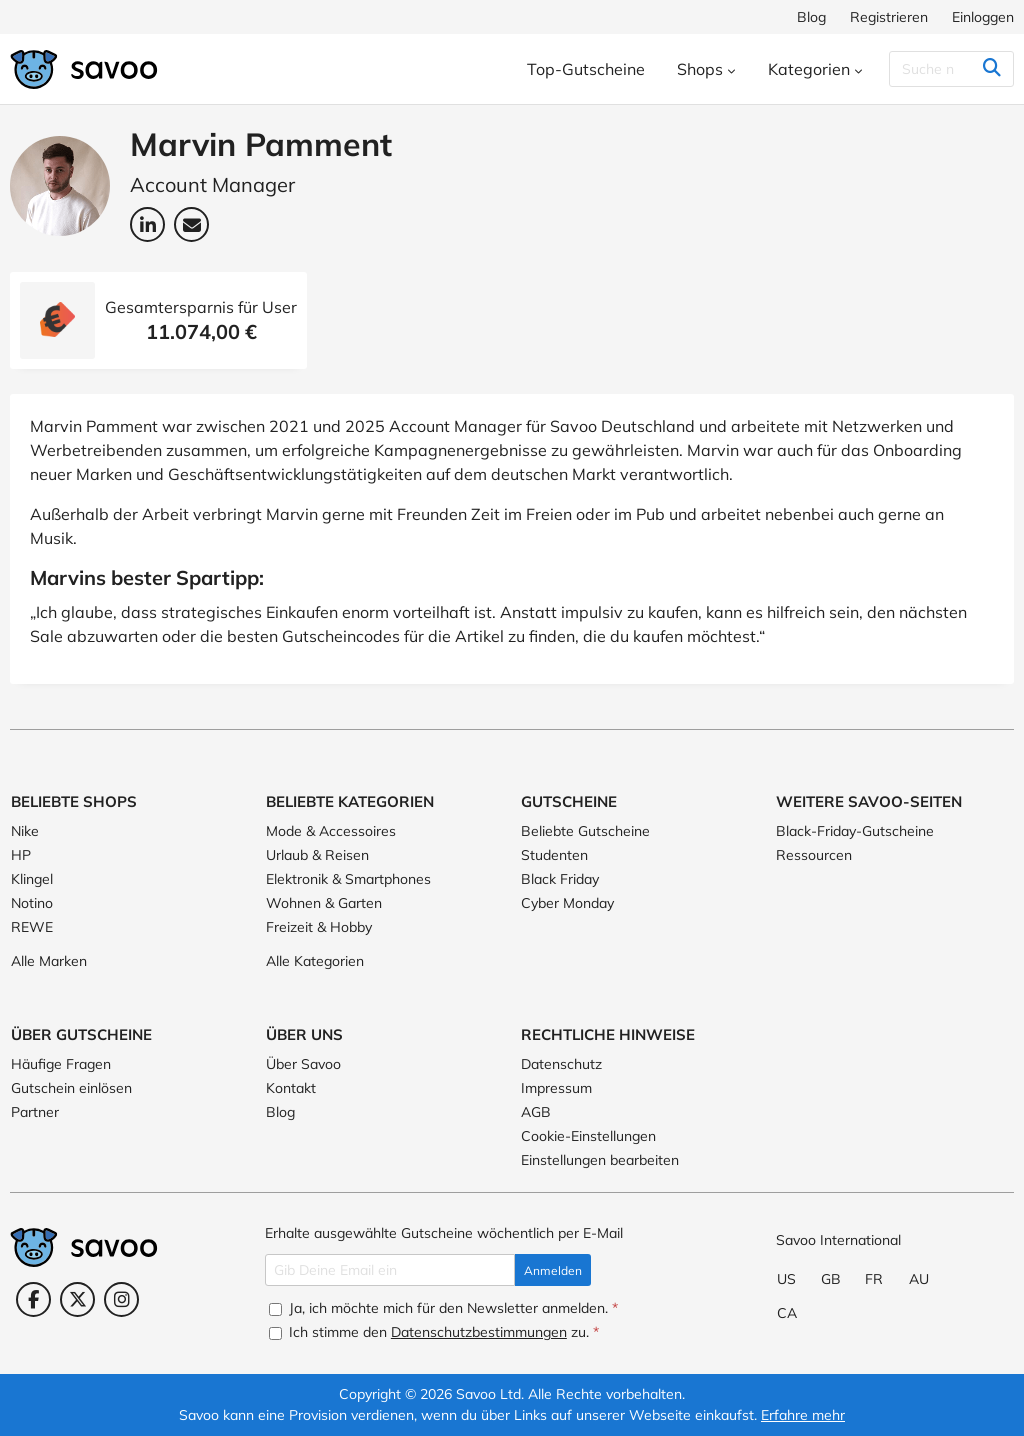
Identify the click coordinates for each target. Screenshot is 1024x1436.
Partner (35, 1112)
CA (787, 1313)
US (786, 1279)
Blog (811, 17)
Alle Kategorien (315, 961)
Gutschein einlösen (71, 1088)
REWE (32, 927)
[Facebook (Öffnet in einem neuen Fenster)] (33, 1299)
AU (919, 1279)
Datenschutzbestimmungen (479, 1332)
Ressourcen (814, 855)
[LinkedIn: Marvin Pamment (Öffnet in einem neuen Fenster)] (147, 224)
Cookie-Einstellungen (588, 1136)
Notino (32, 903)
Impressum (556, 1088)
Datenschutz (561, 1064)
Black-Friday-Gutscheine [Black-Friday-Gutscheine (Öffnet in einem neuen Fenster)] (855, 831)
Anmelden (553, 1270)
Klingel (32, 879)
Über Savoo (303, 1064)
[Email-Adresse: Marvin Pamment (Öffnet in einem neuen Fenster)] (191, 224)
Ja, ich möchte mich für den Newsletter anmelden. (443, 1308)
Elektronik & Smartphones (348, 879)
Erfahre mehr (803, 1415)
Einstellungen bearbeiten (600, 1160)
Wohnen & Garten (324, 903)
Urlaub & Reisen (317, 855)
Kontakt (291, 1088)
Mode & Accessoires (331, 831)
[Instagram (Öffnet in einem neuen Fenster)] (121, 1299)
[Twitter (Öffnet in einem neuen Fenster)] (77, 1299)
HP (21, 855)
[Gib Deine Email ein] (390, 1270)
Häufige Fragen (61, 1064)
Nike (25, 831)
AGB (536, 1112)
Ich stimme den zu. (434, 1332)
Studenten (554, 855)
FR (874, 1279)
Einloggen (983, 17)
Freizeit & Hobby (319, 927)
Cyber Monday (567, 903)
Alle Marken (49, 961)
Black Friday (560, 879)
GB (831, 1279)
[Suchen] (951, 69)
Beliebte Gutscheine (585, 831)
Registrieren (889, 17)
